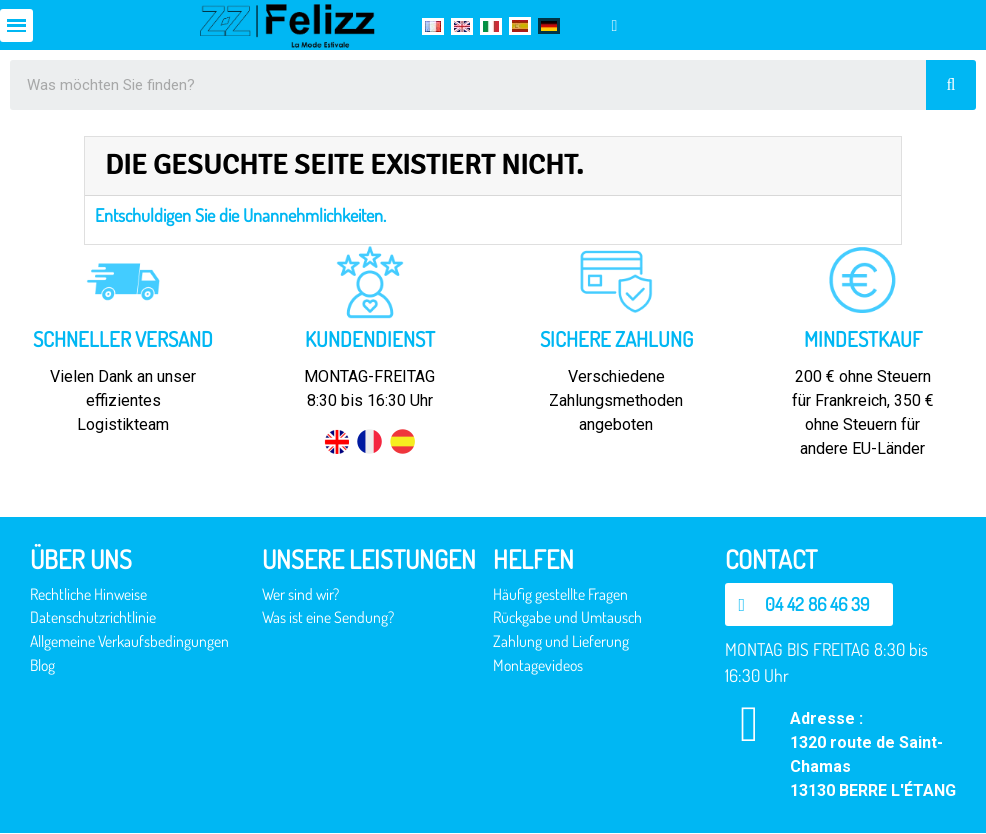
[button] (813, 605)
